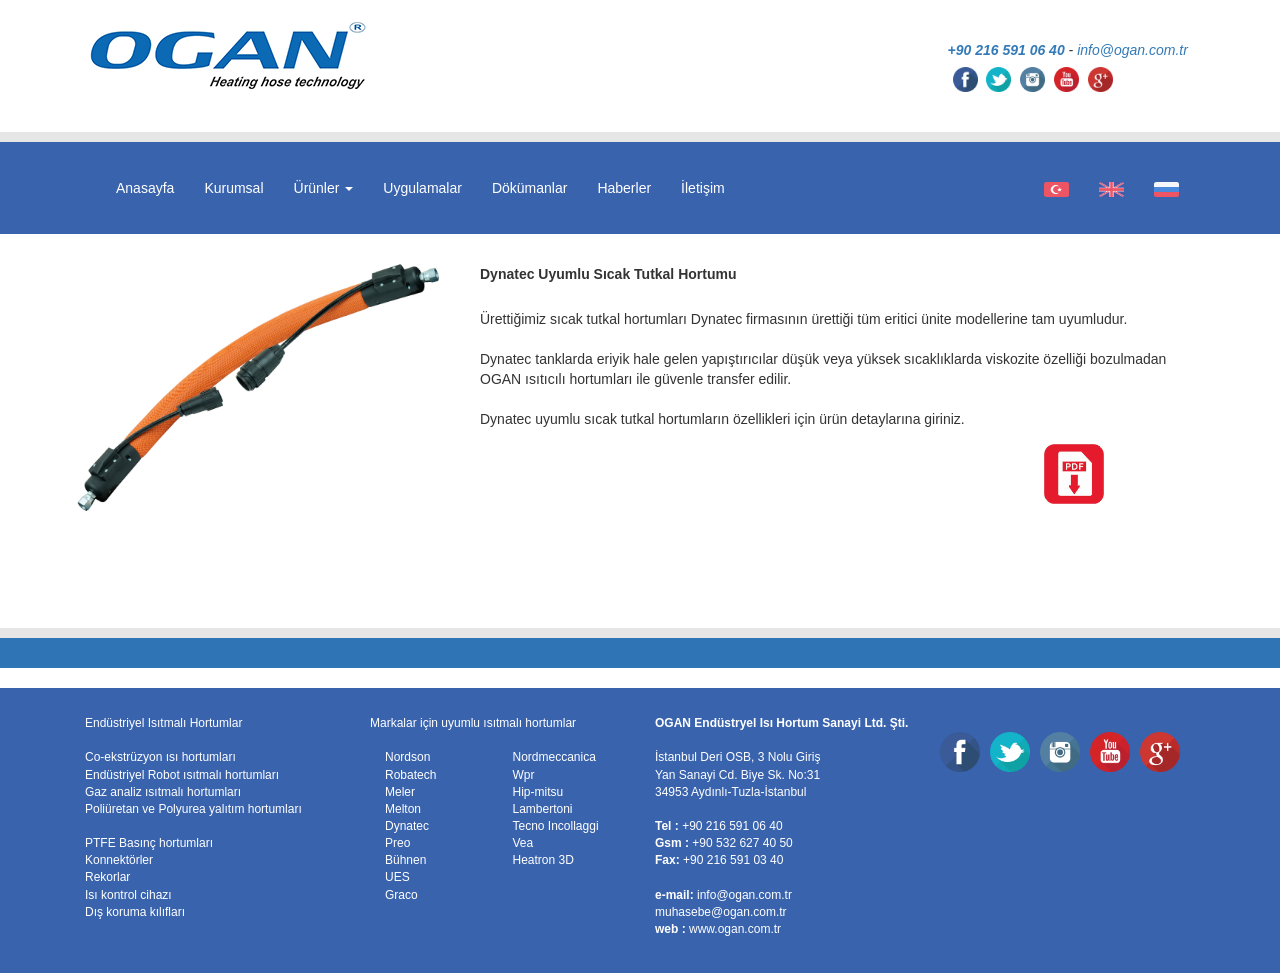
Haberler (624, 188)
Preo (397, 843)
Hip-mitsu (538, 792)
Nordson (407, 757)
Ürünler (324, 188)
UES (397, 877)
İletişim (703, 188)
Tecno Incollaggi (556, 826)
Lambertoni (543, 809)
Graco (401, 895)
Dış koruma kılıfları (135, 912)
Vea (523, 843)
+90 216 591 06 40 (1006, 50)
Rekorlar (107, 877)
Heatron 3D (543, 860)
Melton (403, 809)
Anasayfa (145, 188)
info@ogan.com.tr (1132, 50)
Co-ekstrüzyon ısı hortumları (160, 757)
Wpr (524, 775)
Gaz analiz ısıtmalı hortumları (163, 792)
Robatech (410, 775)
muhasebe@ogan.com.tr (721, 912)
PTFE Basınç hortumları (149, 843)
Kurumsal (233, 188)
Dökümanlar (529, 188)
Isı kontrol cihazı (128, 895)
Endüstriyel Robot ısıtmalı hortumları (182, 775)
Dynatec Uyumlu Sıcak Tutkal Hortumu (608, 274)
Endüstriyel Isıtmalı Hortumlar (163, 723)
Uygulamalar (422, 188)
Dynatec (407, 826)
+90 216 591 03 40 (733, 860)
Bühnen (405, 860)
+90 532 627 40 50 (742, 843)
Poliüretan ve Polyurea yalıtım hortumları (193, 809)
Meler (400, 792)
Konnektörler (119, 860)
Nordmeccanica (554, 757)
